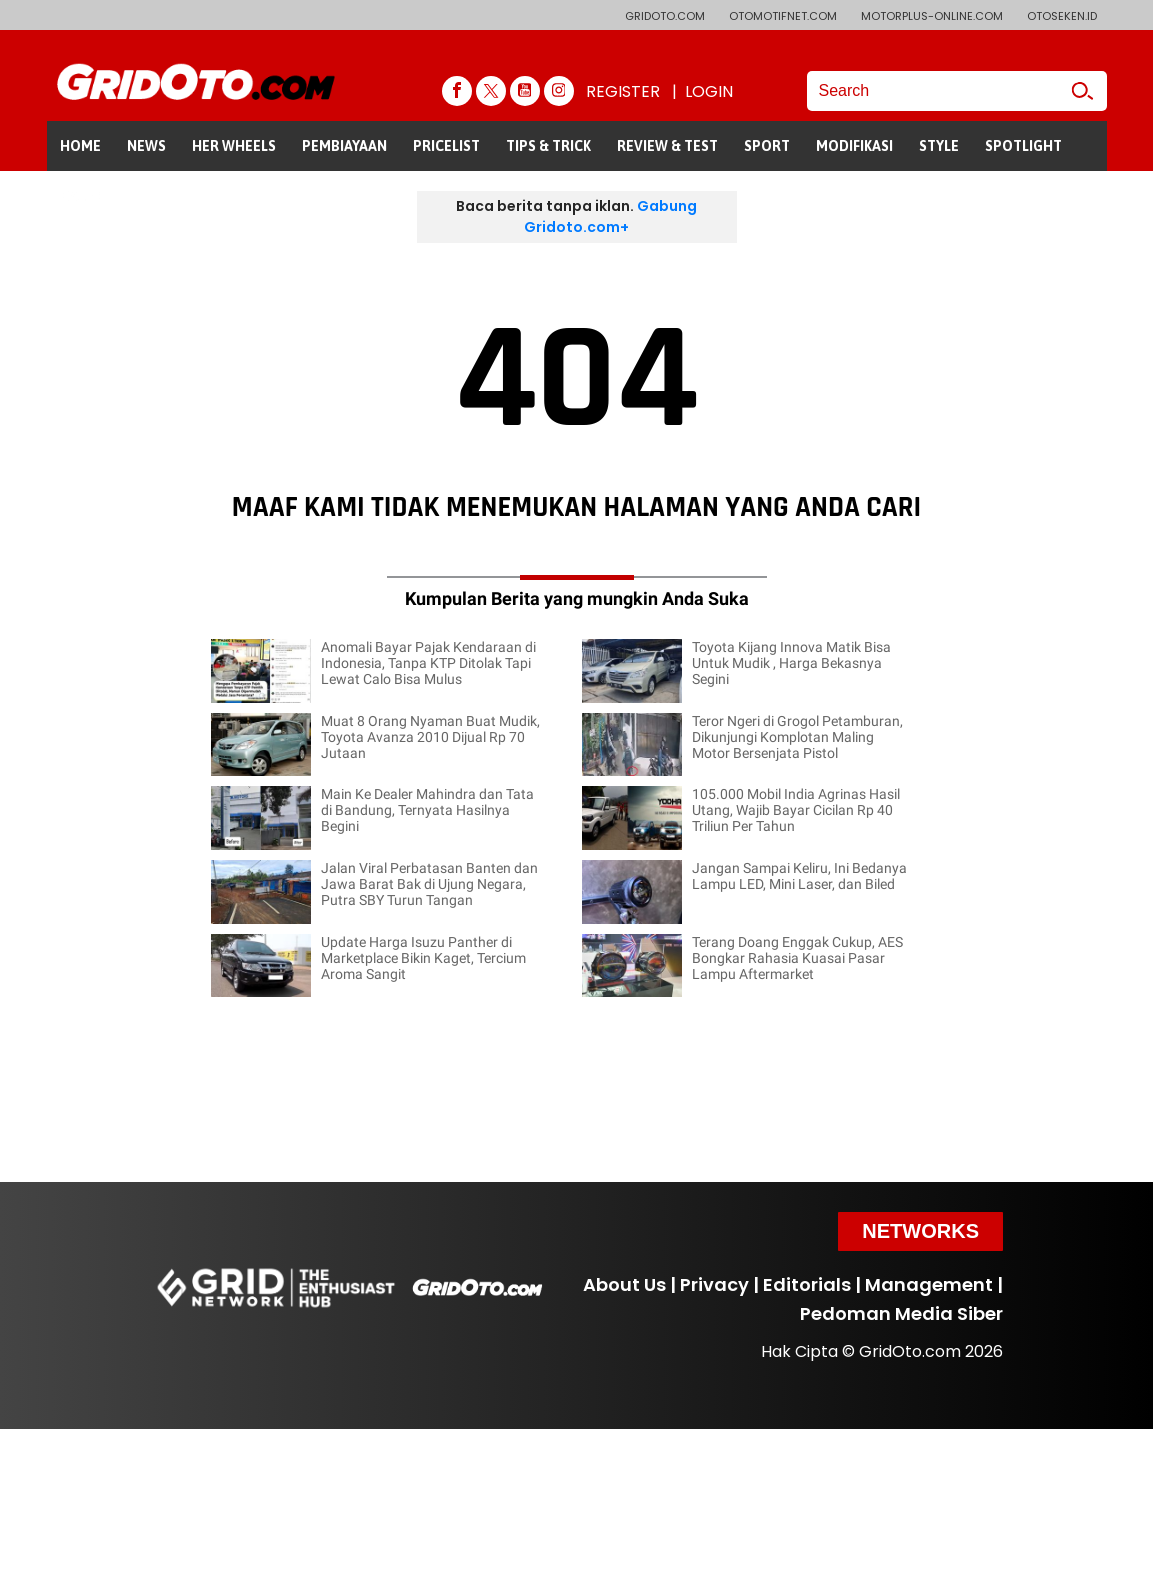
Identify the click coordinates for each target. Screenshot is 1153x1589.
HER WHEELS (234, 146)
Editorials (807, 1284)
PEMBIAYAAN (344, 146)
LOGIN (709, 91)
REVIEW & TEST (667, 146)
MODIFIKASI (854, 146)
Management (929, 1284)
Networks (920, 1231)
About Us (624, 1284)
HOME (80, 146)
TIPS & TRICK (548, 146)
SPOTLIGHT (1023, 146)
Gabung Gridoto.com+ (610, 216)
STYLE (939, 146)
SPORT (767, 146)
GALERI (83, 196)
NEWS (146, 146)
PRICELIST (446, 146)
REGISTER (623, 91)
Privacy (714, 1284)
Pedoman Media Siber (901, 1313)
